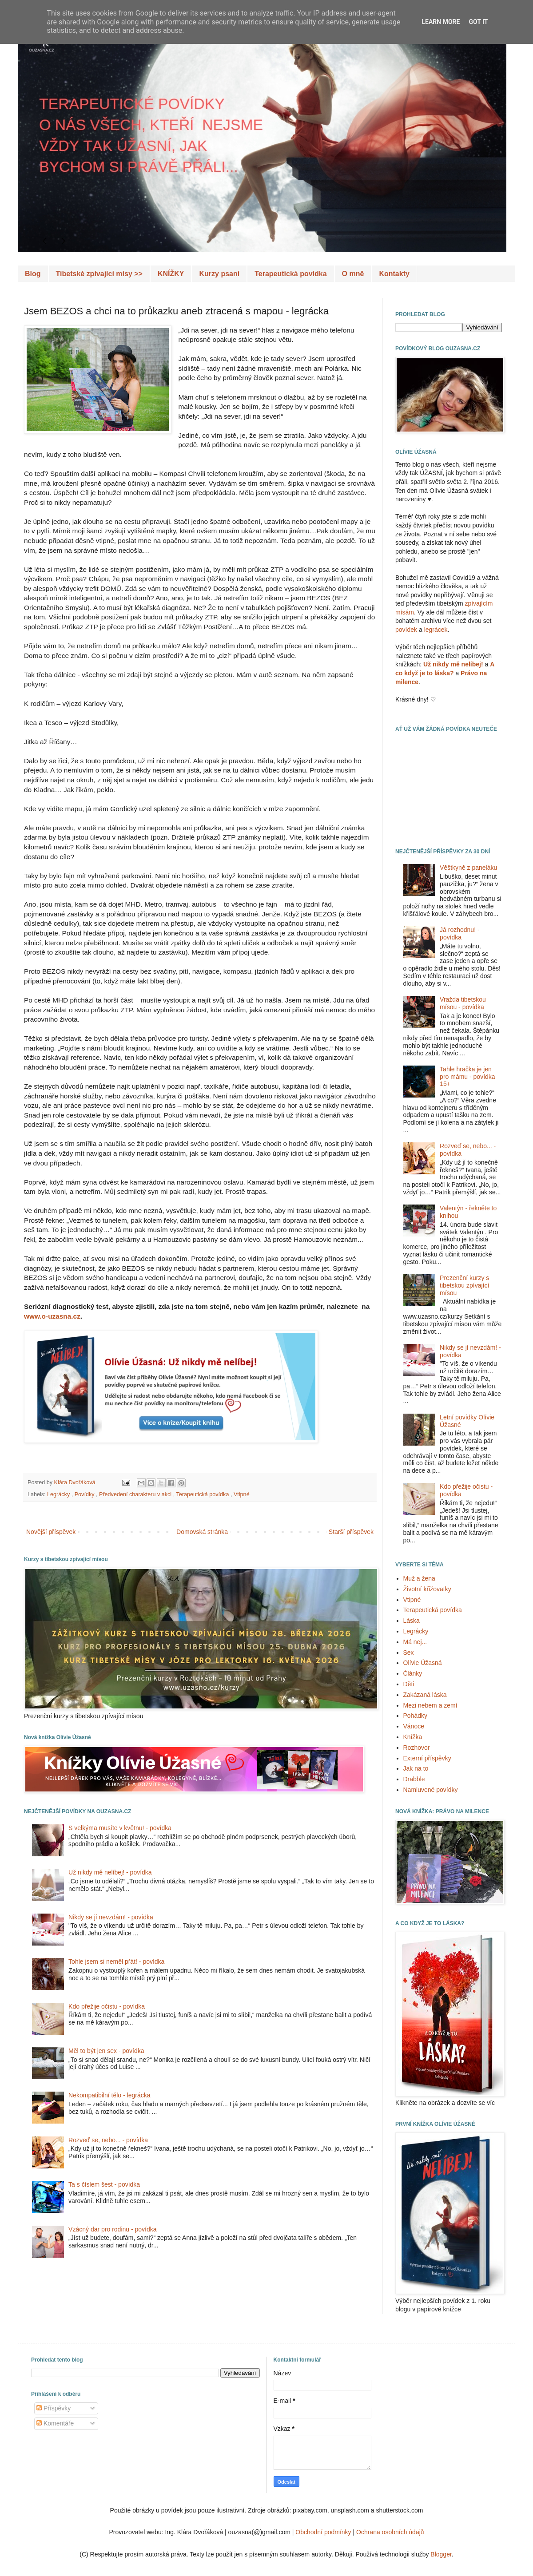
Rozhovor (416, 1747)
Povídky (85, 1494)
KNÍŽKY (171, 273)
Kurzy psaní (219, 273)
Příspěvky (53, 2408)
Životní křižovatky (427, 1589)
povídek (406, 629)
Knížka (412, 1736)
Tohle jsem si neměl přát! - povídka (116, 1961)
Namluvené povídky (430, 1789)
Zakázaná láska (425, 1694)
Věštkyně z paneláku (468, 867)
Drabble (414, 1779)
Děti (408, 1684)
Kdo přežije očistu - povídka (106, 2006)
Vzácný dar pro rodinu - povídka (112, 2229)
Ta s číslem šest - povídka (104, 2184)
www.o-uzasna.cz (52, 1316)
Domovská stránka (202, 1531)
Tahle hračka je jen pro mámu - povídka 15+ (467, 1077)
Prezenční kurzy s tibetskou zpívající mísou (464, 1285)
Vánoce (413, 1726)
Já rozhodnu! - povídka (460, 933)
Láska (411, 1620)
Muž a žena (419, 1578)
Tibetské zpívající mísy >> (99, 273)
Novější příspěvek (51, 1531)
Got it (478, 21)
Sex (408, 1652)
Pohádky (415, 1715)
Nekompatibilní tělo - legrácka (109, 2095)
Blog (33, 273)
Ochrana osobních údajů (390, 2532)
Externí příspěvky (427, 1758)
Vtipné (242, 1494)
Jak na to (416, 1768)
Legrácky (59, 1494)
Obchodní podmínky (323, 2532)
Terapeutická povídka (290, 273)
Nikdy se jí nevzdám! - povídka (110, 1917)
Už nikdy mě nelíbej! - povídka (110, 1872)
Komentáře (55, 2423)
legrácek (436, 629)
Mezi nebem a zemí (430, 1705)
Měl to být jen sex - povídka (106, 2050)
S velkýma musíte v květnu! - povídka (119, 1827)
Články (412, 1673)
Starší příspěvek (351, 1531)
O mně (353, 273)
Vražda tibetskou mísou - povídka (463, 1003)
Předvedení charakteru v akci (136, 1494)
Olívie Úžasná (422, 1662)
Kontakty (394, 273)
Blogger (440, 2554)
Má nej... (415, 1641)
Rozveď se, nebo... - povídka (108, 2140)
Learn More (441, 21)
